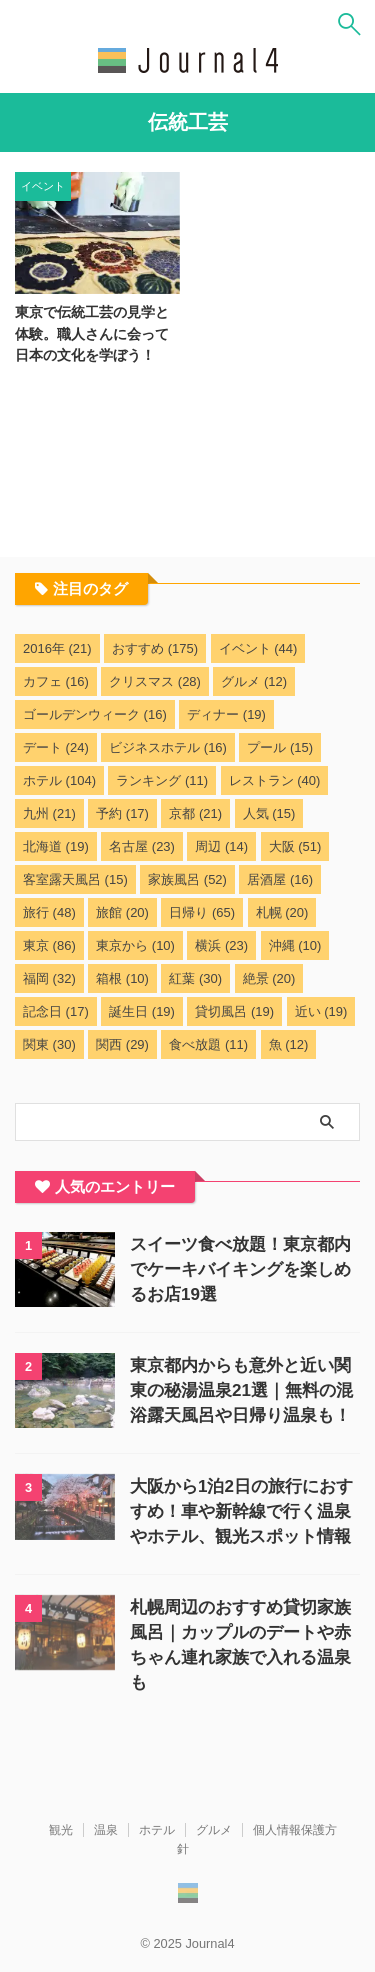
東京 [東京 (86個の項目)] (49, 945)
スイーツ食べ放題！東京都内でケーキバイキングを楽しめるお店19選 (240, 1269)
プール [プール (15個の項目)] (280, 747)
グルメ (214, 1830)
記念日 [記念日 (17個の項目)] (56, 1011)
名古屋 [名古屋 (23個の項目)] (142, 846)
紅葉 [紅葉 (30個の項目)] (195, 978)
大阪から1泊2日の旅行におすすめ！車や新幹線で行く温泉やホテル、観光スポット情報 (241, 1511)
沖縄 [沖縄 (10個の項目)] (295, 945)
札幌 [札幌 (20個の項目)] (282, 912)
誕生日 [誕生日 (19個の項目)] (142, 1011)
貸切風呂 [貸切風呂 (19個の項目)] (234, 1011)
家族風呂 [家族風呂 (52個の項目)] (187, 879)
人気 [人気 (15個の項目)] (269, 813)
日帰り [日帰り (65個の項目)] (202, 912)
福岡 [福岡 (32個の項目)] (49, 978)
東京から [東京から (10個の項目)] (135, 945)
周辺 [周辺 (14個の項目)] (221, 846)
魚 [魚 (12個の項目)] (289, 1044)
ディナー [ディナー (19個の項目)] (226, 714)
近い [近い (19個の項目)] (321, 1011)
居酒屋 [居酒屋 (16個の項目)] (280, 879)
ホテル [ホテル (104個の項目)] (59, 780)
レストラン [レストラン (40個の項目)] (275, 780)
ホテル (157, 1830)
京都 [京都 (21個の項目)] (195, 813)
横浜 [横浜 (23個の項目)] (221, 945)
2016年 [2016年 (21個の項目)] (57, 648)
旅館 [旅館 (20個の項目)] (122, 912)
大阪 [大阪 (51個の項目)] (295, 846)
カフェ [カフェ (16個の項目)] (56, 681)
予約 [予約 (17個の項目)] (122, 813)
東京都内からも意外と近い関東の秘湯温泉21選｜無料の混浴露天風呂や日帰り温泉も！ (241, 1390)
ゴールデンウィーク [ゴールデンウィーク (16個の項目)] (95, 714)
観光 (61, 1830)
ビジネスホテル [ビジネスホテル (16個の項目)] (168, 747)
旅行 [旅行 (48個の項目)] (49, 912)
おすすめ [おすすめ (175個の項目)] (155, 648)
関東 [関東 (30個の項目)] (49, 1044)
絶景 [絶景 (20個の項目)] (269, 978)
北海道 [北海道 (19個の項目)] (56, 846)
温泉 (106, 1830)
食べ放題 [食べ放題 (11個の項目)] (208, 1044)
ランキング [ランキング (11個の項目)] (162, 780)
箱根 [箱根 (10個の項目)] (122, 978)
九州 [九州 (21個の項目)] (49, 813)
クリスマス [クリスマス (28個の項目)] (155, 681)
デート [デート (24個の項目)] (56, 747)
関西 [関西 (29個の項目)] (122, 1044)
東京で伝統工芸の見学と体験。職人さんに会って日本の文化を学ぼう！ (92, 333)
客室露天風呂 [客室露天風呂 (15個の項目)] (75, 879)
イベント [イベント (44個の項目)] (258, 648)
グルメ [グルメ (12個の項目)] (254, 681)
